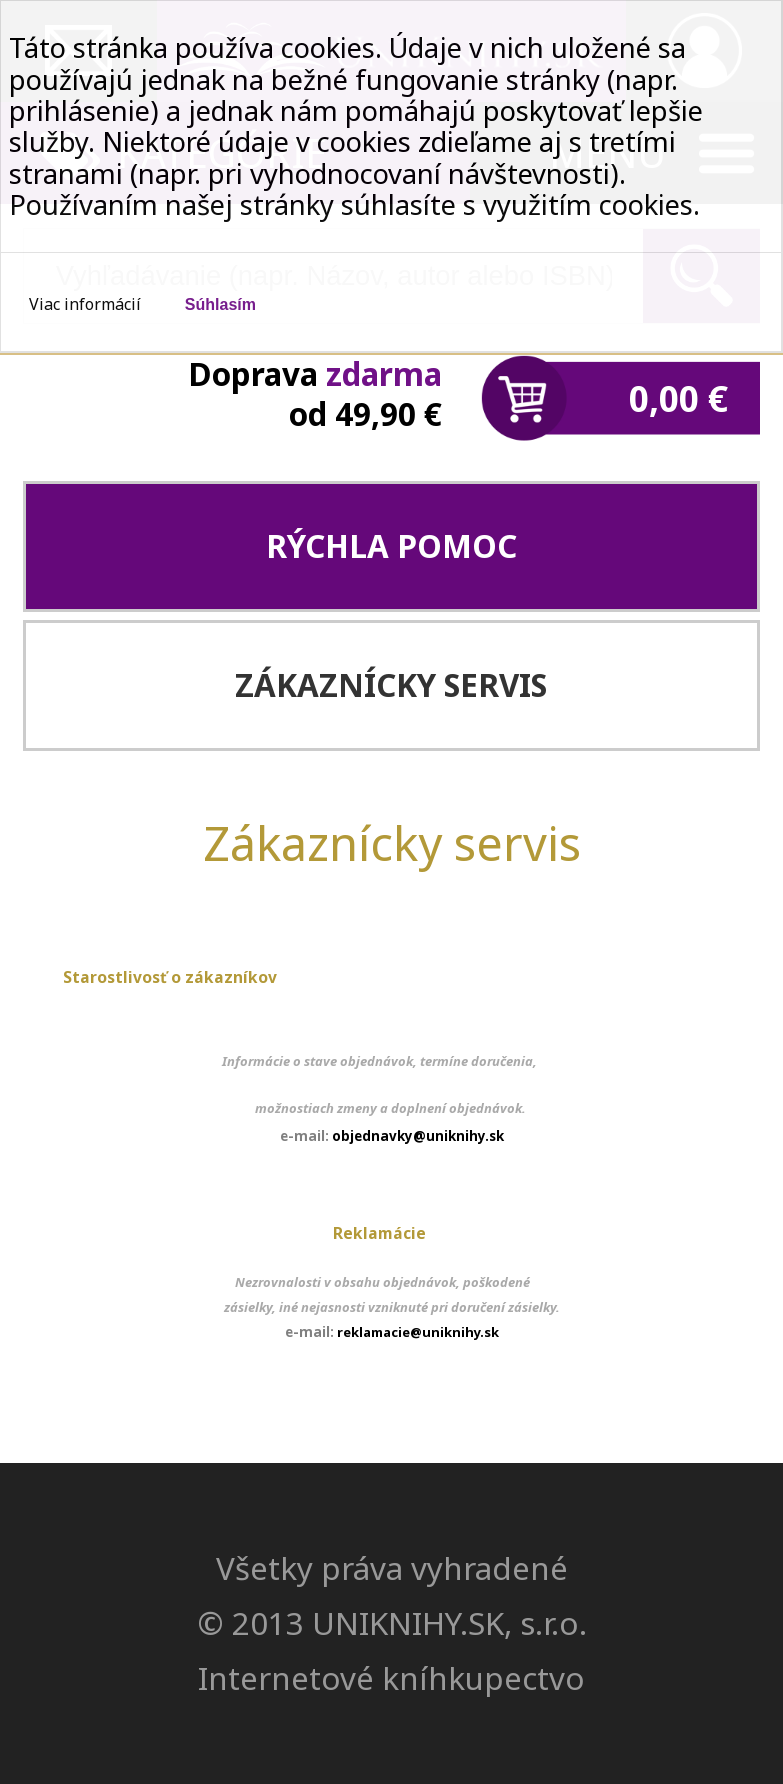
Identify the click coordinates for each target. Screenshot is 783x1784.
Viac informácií (85, 304)
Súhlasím (220, 304)
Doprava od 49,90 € (315, 394)
